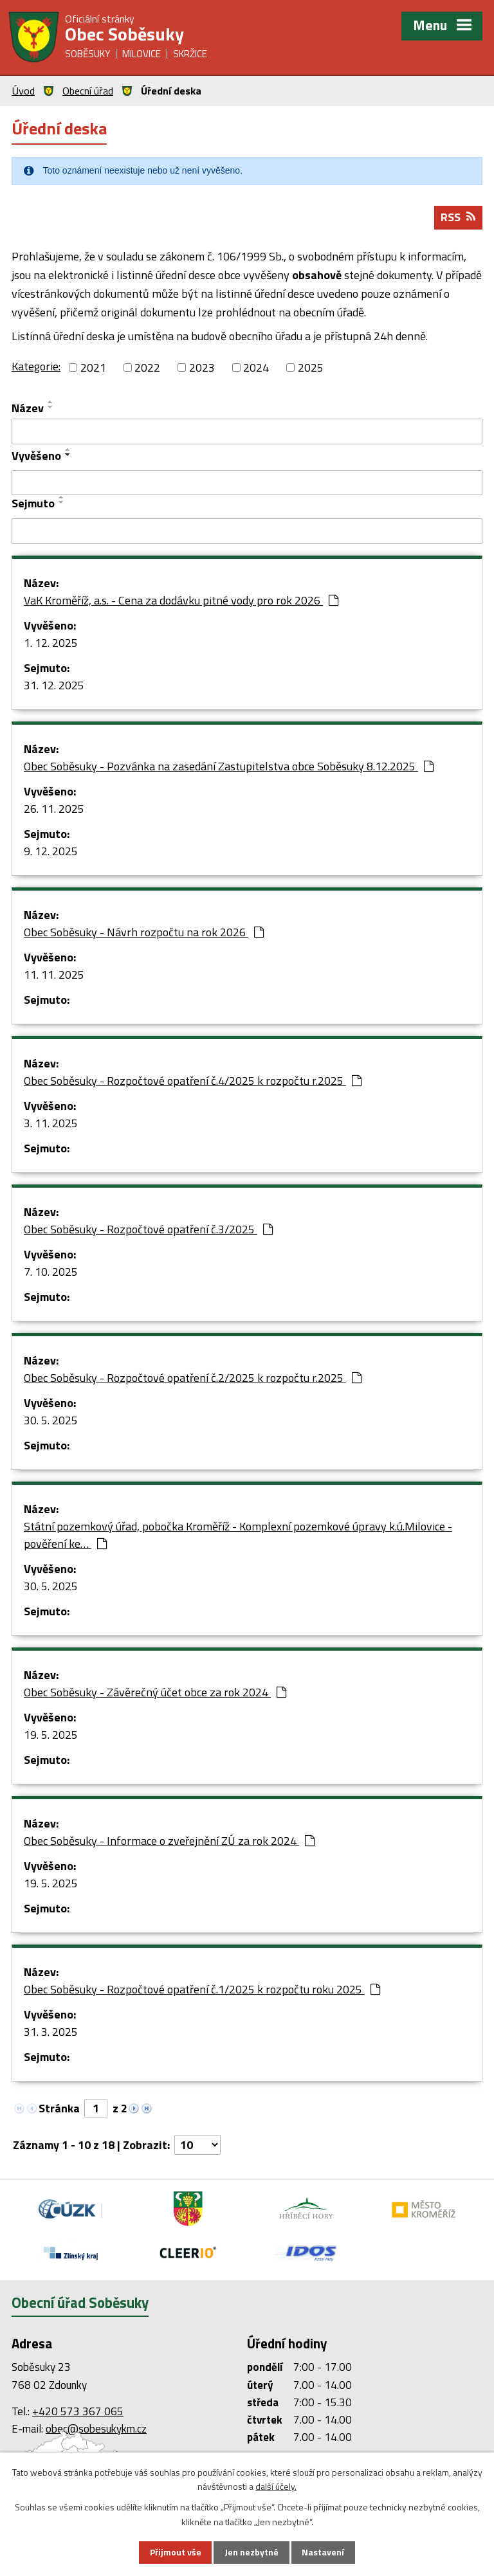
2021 (93, 368)
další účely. (276, 2486)
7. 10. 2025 (51, 1272)
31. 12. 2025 (54, 685)
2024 (256, 368)
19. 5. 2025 (51, 1735)
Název (28, 408)
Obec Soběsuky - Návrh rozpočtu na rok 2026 (144, 932)
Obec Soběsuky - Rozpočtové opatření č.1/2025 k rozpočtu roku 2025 (202, 1990)
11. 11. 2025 (54, 975)
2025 (311, 368)
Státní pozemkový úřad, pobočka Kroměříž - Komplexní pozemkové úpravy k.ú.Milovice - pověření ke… (238, 1535)
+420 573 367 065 (78, 2412)
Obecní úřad (87, 90)
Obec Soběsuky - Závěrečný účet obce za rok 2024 (155, 1692)
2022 (147, 368)
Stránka (59, 2109)
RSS (458, 217)
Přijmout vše (175, 2552)
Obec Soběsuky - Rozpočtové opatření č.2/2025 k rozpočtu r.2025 (192, 1378)
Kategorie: (36, 367)
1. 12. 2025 (51, 643)
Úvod (23, 90)
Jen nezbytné (251, 2552)
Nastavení (323, 2552)
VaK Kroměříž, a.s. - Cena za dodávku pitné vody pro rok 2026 (181, 601)
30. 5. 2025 (51, 1420)
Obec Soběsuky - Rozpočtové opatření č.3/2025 (148, 1229)
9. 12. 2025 (51, 851)
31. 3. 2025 (51, 2032)
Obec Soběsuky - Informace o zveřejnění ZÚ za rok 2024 (169, 1841)
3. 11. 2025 (51, 1123)
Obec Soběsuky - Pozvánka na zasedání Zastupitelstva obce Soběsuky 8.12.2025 (229, 767)
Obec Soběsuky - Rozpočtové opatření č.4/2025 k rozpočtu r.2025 (192, 1081)
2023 (202, 368)
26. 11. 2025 (54, 809)
